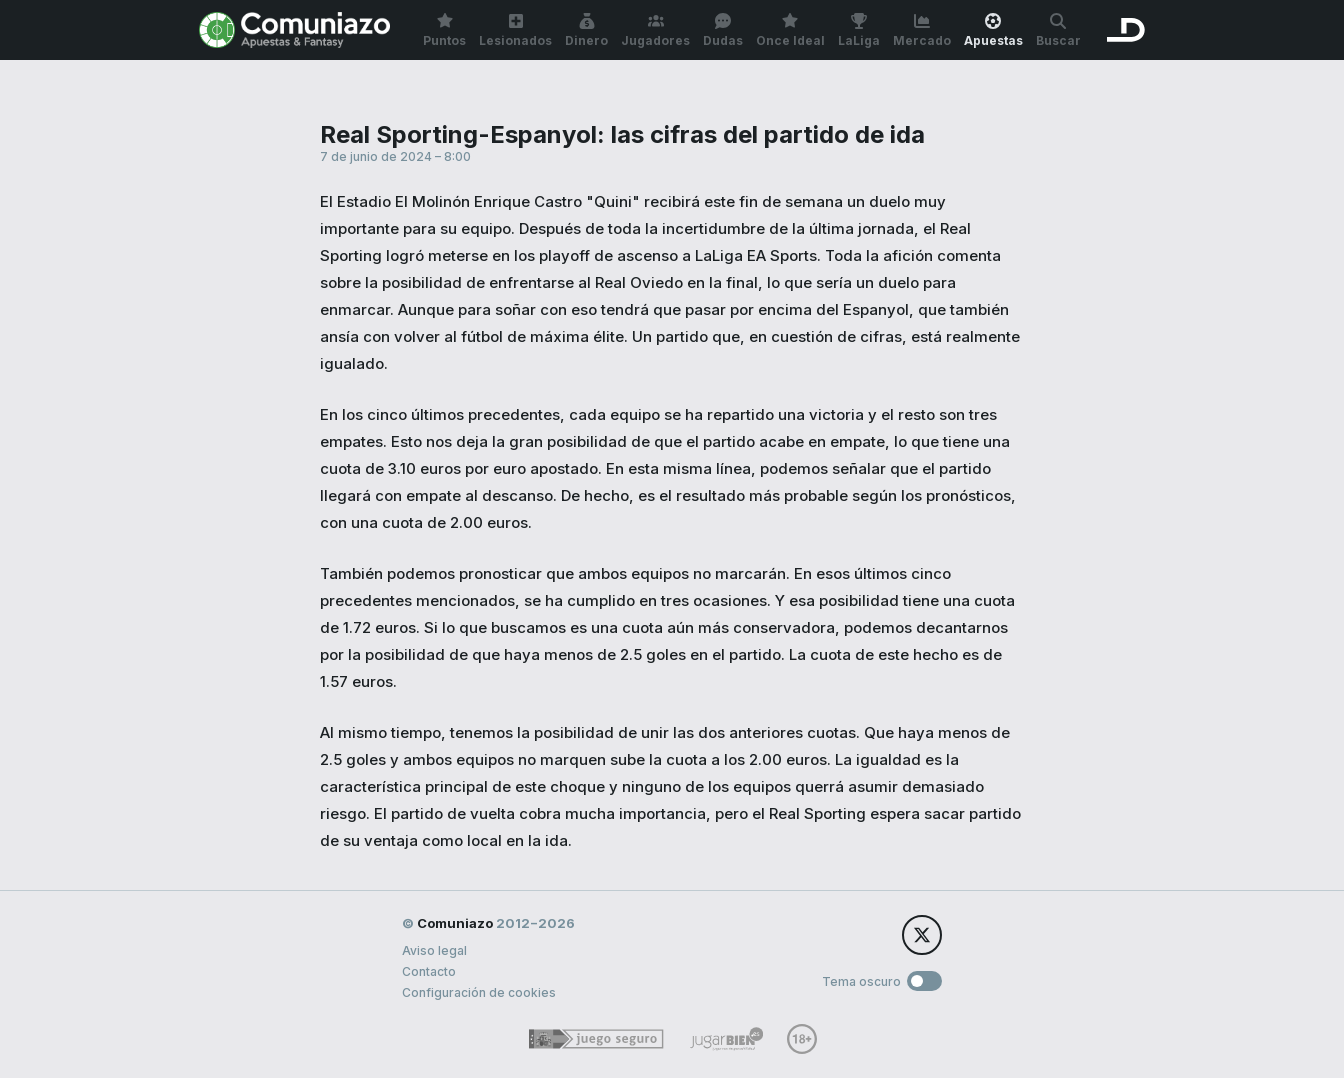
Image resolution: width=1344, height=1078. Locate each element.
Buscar (1058, 30)
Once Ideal (790, 30)
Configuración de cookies (479, 992)
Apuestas (993, 30)
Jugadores (655, 30)
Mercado (922, 30)
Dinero (586, 30)
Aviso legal (434, 950)
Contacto (429, 971)
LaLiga (859, 30)
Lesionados (515, 30)
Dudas (723, 30)
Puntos (444, 30)
